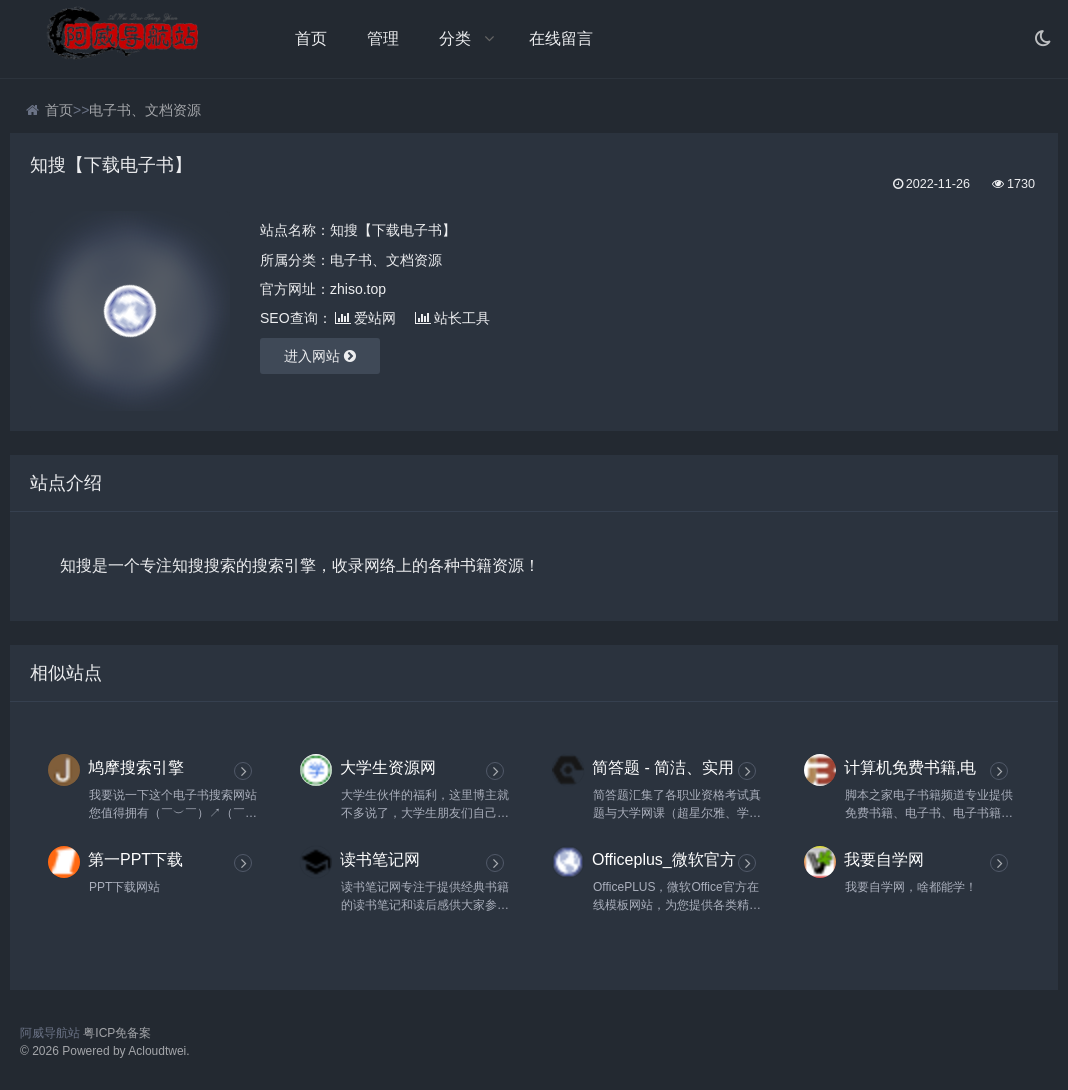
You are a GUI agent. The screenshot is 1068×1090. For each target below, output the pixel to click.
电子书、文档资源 (145, 110)
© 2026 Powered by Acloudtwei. (105, 1051)
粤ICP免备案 (117, 1033)
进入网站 (320, 356)
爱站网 (365, 318)
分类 (455, 38)
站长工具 (452, 318)
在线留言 (561, 38)
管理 (383, 38)
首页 (311, 38)
